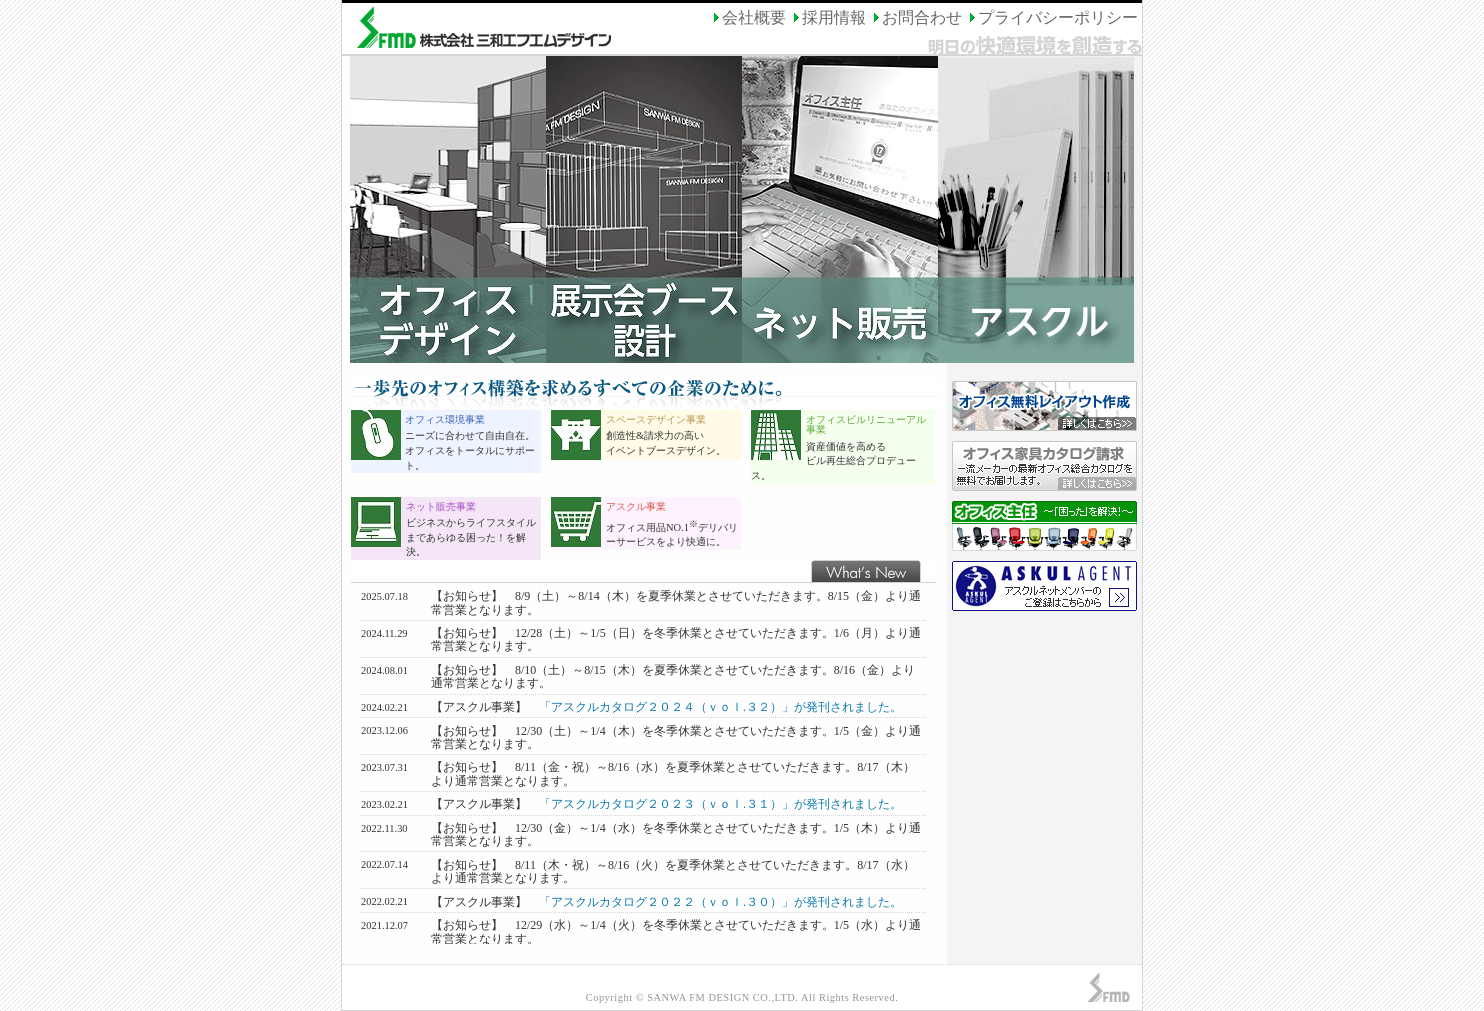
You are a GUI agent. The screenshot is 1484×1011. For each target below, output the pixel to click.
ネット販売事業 (441, 506)
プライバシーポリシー (1052, 17)
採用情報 (828, 17)
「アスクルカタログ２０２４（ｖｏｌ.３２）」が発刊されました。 (720, 707)
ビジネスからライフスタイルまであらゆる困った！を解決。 (471, 537)
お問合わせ (916, 17)
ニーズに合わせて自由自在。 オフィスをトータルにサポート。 (470, 450)
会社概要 (748, 17)
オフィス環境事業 (445, 419)
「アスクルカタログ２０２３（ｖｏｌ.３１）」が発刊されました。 (720, 804)
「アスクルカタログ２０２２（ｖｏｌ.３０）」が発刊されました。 (720, 902)
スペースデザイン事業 (656, 419)
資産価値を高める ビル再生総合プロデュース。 (833, 461)
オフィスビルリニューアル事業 (866, 424)
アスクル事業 (636, 506)
